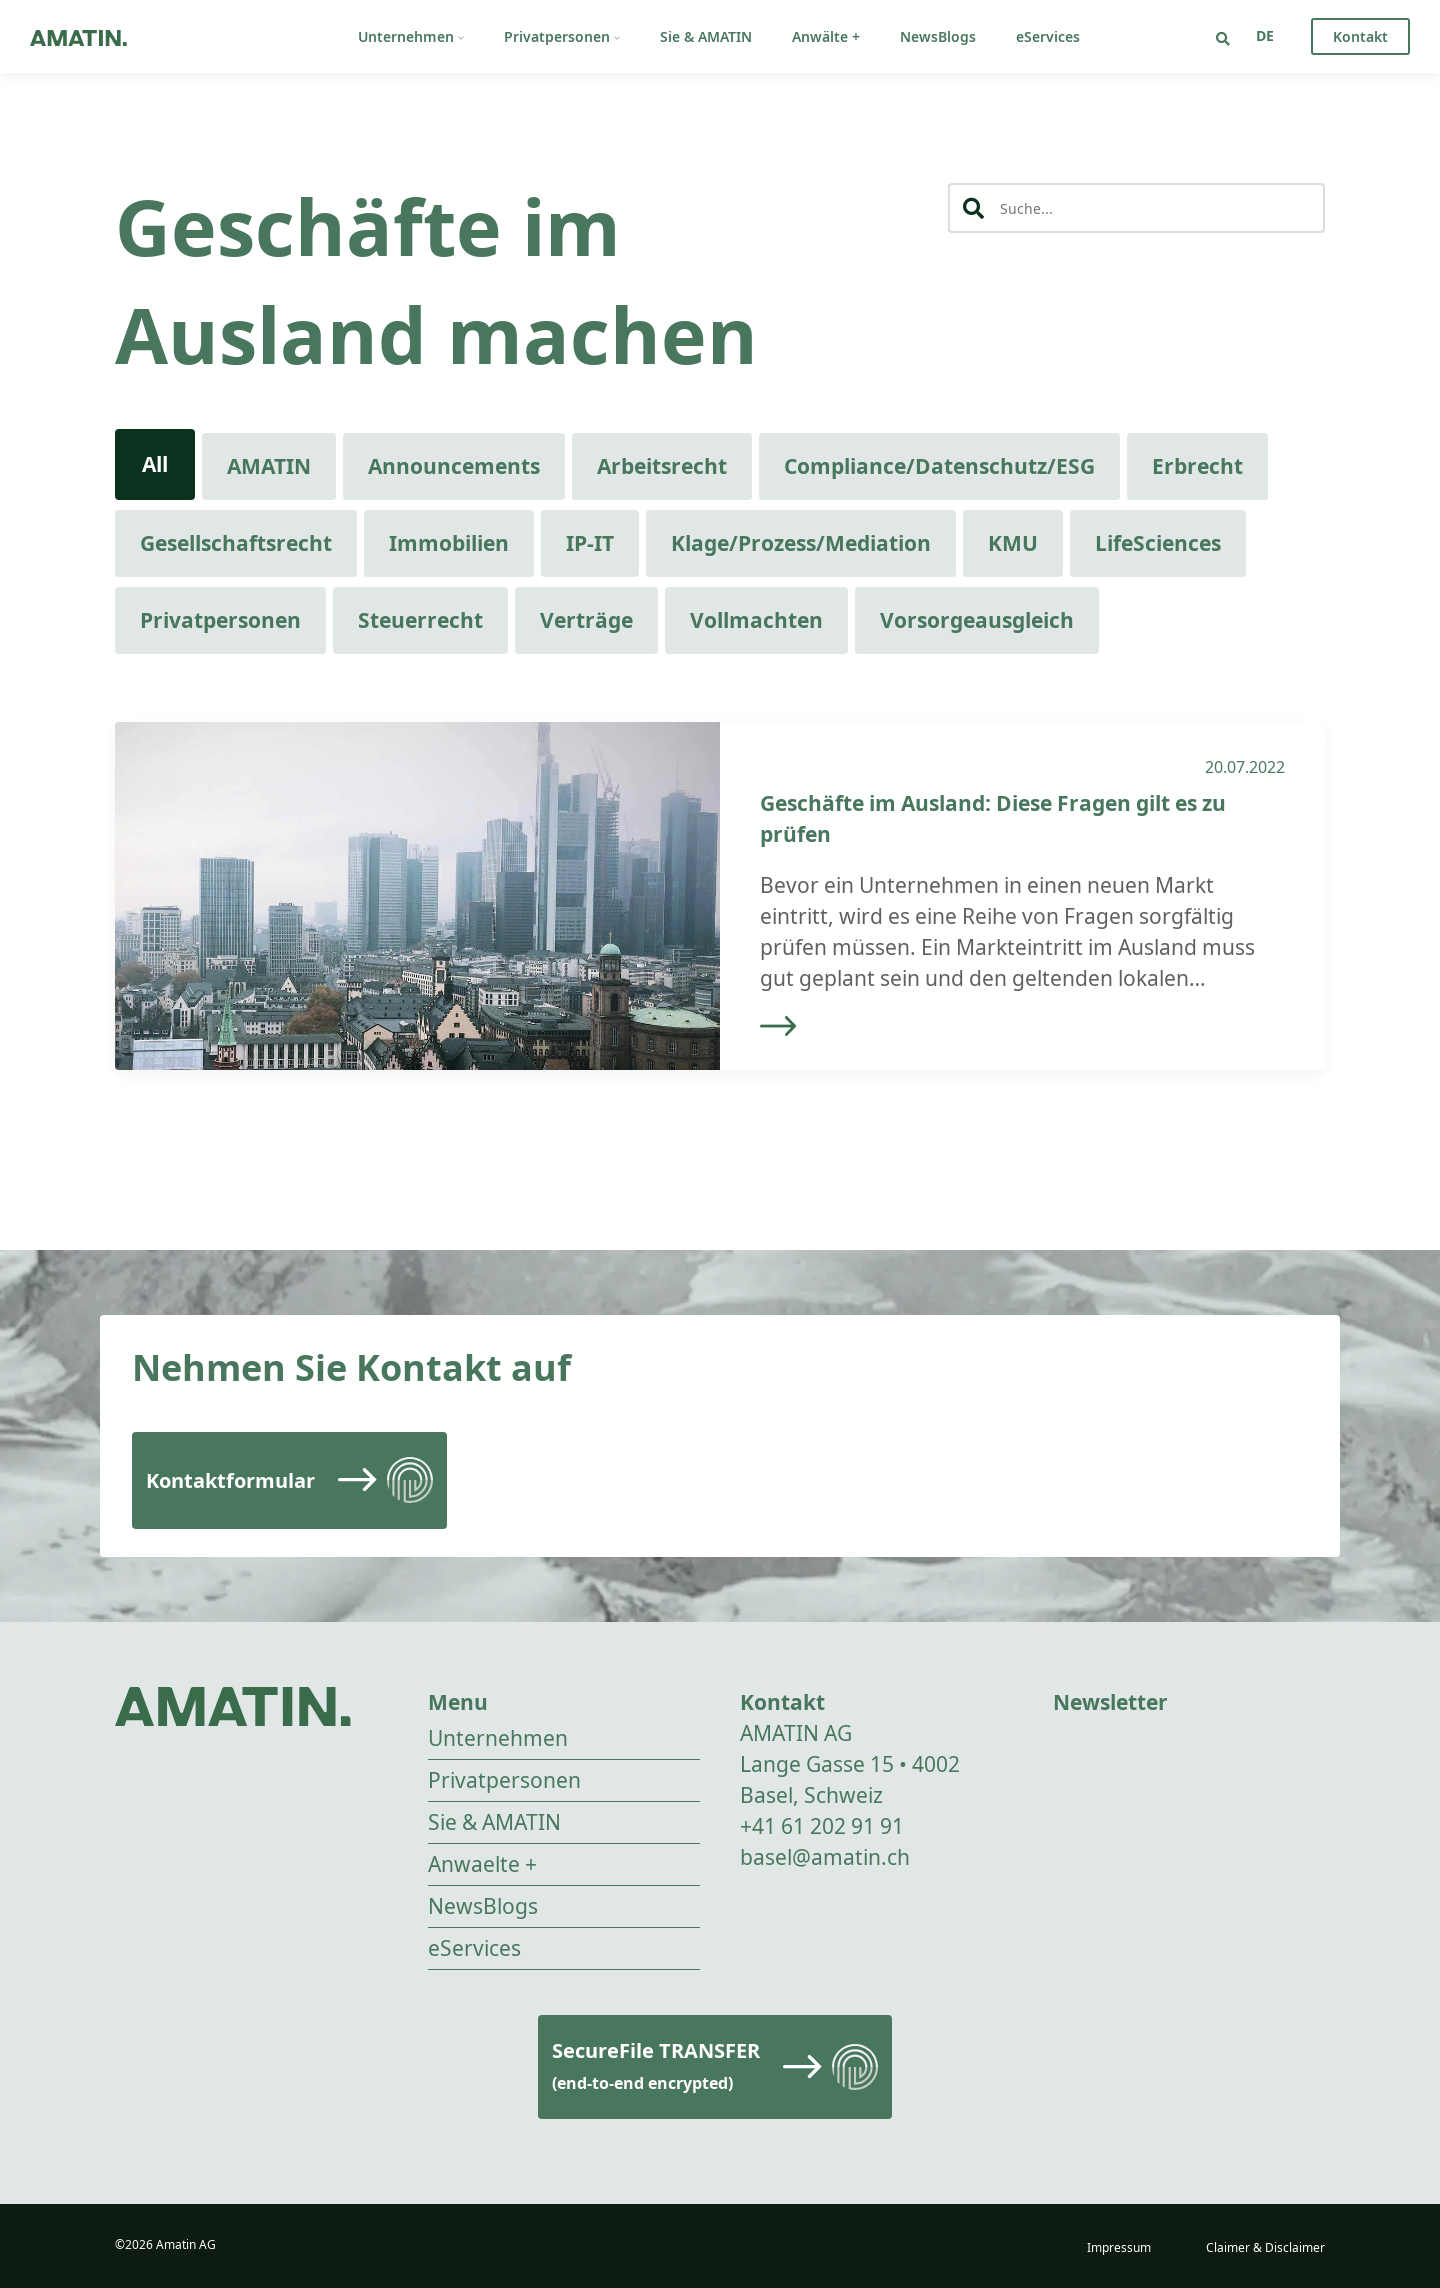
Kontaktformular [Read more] (230, 1480)
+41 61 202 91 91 (822, 1826)
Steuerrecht (420, 620)
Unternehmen (411, 36)
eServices (1048, 36)
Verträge (586, 620)
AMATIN (269, 466)
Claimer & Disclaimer (1265, 2247)
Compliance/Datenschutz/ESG (939, 466)
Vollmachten (756, 620)
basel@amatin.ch (825, 1857)
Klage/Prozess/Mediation (801, 543)
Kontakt (1360, 36)
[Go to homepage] (78, 36)
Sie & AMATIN (706, 36)
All (155, 464)
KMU (1013, 543)
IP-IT (590, 543)
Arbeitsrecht (662, 466)
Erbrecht (1197, 466)
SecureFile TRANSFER (656, 2065)
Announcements (454, 466)
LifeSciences (1158, 543)
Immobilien (449, 543)
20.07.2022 (1245, 767)
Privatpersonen (562, 36)
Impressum (1119, 2247)
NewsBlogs (938, 36)
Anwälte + (826, 36)
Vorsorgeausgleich (977, 620)
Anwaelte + (482, 1864)
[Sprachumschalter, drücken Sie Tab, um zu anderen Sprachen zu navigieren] (1265, 35)
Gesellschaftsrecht (236, 543)
